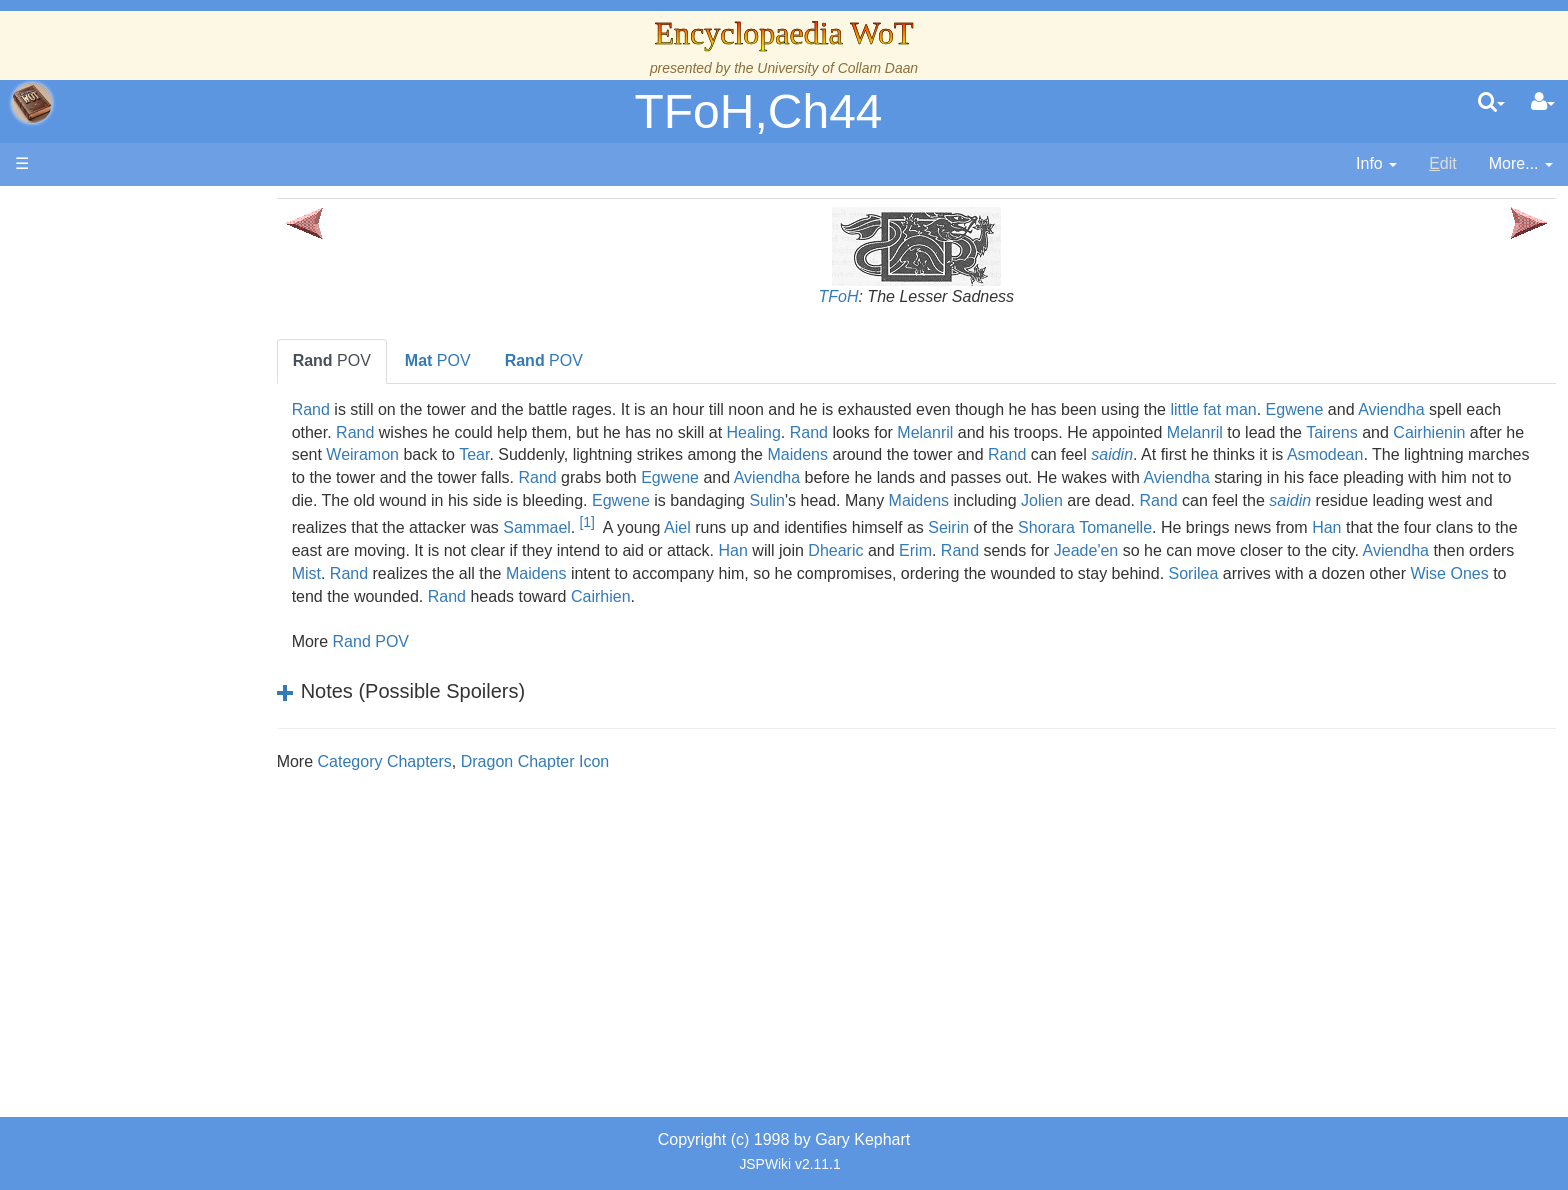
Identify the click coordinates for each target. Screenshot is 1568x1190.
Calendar (127, 402)
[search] (1491, 103)
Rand (386, 409)
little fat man (1288, 409)
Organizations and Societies (194, 607)
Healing (868, 432)
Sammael (970, 527)
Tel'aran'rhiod (142, 744)
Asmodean (405, 477)
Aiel (1110, 527)
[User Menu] (1543, 103)
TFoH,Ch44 (758, 111)
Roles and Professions (175, 630)
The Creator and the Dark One (203, 310)
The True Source (154, 356)
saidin (1322, 454)
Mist (916, 573)
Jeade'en (469, 573)
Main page (92, 208)
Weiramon (572, 454)
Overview (168, 470)
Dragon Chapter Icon (610, 761)
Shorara (1479, 527)
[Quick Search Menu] (1491, 103)
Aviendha (1466, 409)
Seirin (1381, 527)
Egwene (1370, 409)
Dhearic (1353, 550)
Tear (684, 454)
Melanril (1039, 432)
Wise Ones (915, 596)
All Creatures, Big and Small (195, 653)
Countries (169, 493)
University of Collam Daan (837, 68)
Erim (1433, 550)
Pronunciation (144, 813)
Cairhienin (403, 454)
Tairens (1446, 432)
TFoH (876, 296)
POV (407, 360)
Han (614, 550)
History (120, 379)
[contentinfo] (1376, 164)
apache (32, 103)
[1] (1019, 522)
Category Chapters (459, 761)
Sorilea (659, 596)
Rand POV (445, 641)
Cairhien (1286, 596)
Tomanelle (403, 550)
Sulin (1144, 500)
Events (119, 425)
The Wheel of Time (162, 333)
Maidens (1008, 454)
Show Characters (156, 585)
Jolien (1419, 500)
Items (114, 676)
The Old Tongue (152, 516)
